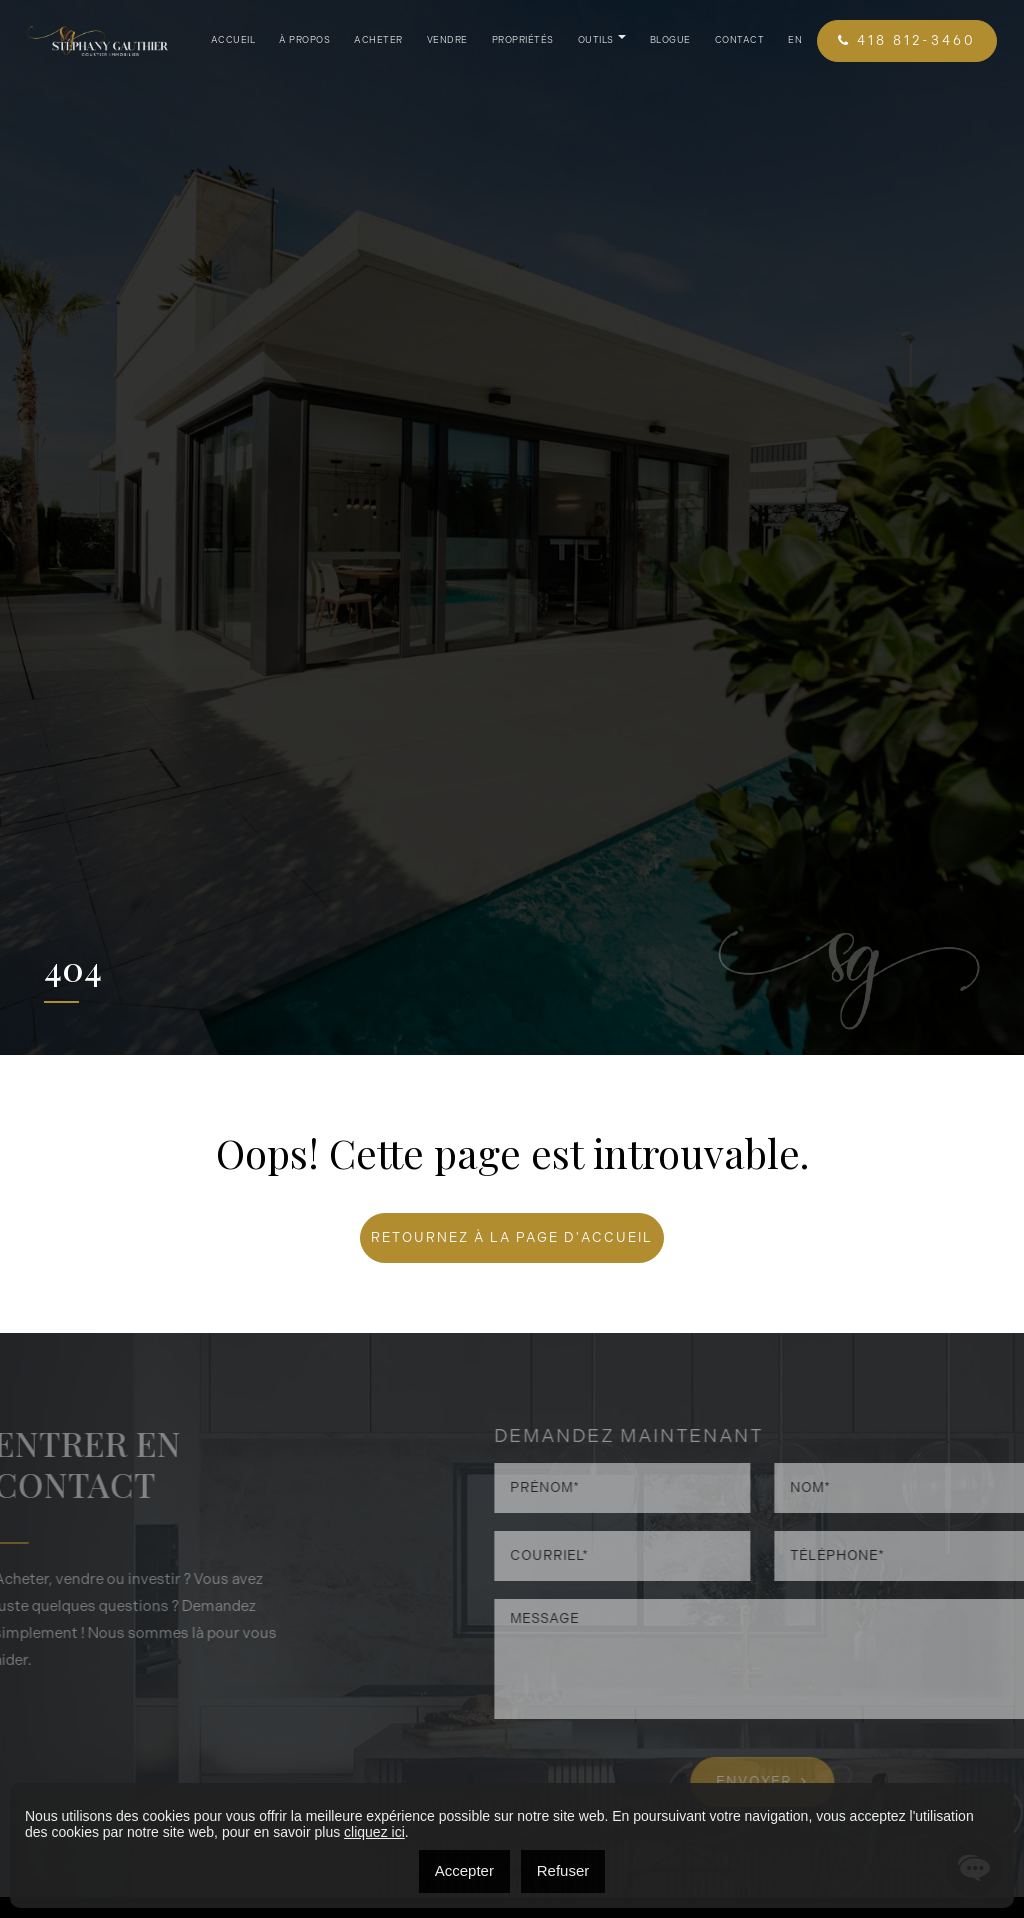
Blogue (670, 40)
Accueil (233, 40)
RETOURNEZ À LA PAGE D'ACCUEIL (512, 1237)
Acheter (378, 40)
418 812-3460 (907, 40)
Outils (596, 40)
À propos (304, 40)
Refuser (563, 1870)
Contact (740, 40)
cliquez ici (374, 1832)
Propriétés (523, 40)
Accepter (464, 1870)
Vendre (447, 40)
